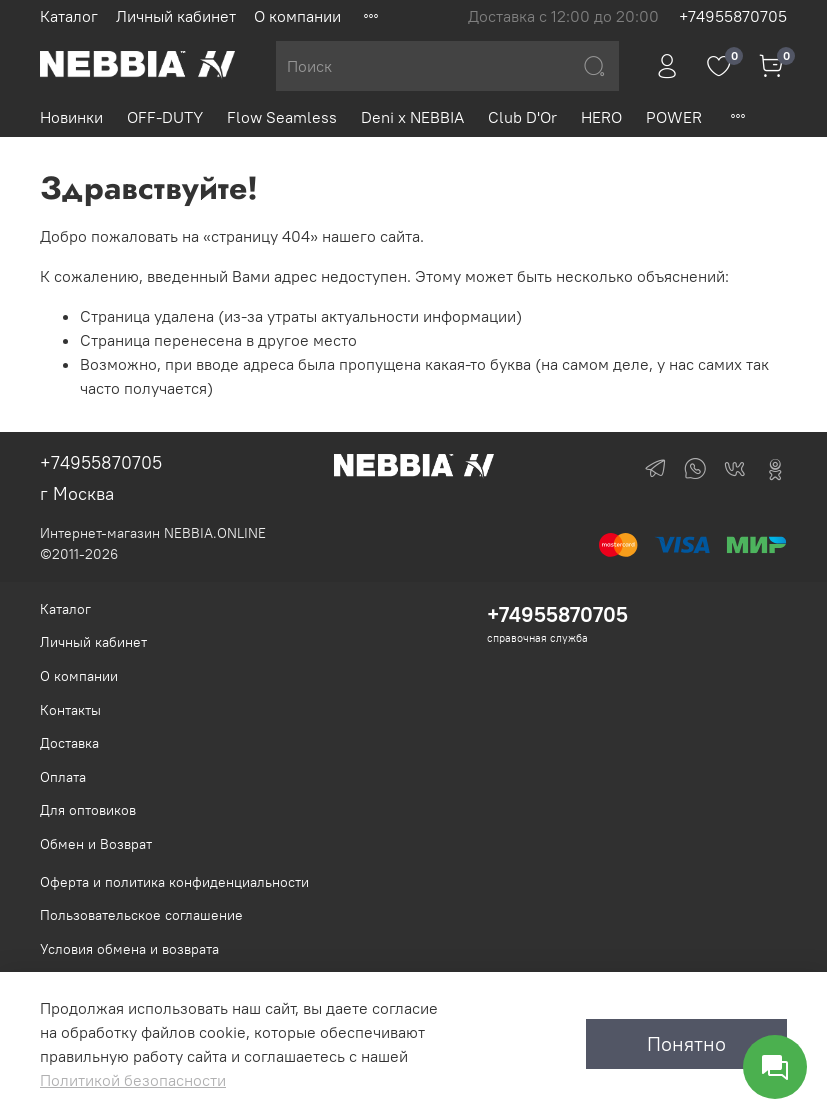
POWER (674, 117)
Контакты (70, 710)
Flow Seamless (282, 117)
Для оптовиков (88, 810)
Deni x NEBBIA (412, 117)
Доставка (69, 743)
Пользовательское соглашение (141, 915)
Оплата (63, 777)
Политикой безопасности (133, 1080)
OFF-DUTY (165, 117)
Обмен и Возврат (96, 844)
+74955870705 (733, 16)
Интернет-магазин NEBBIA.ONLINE (153, 533)
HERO (601, 117)
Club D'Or (522, 117)
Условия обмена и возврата (129, 949)
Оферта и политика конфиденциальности (174, 882)
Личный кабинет (176, 16)
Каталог (69, 16)
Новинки (71, 117)
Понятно (686, 1043)
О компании (297, 16)
